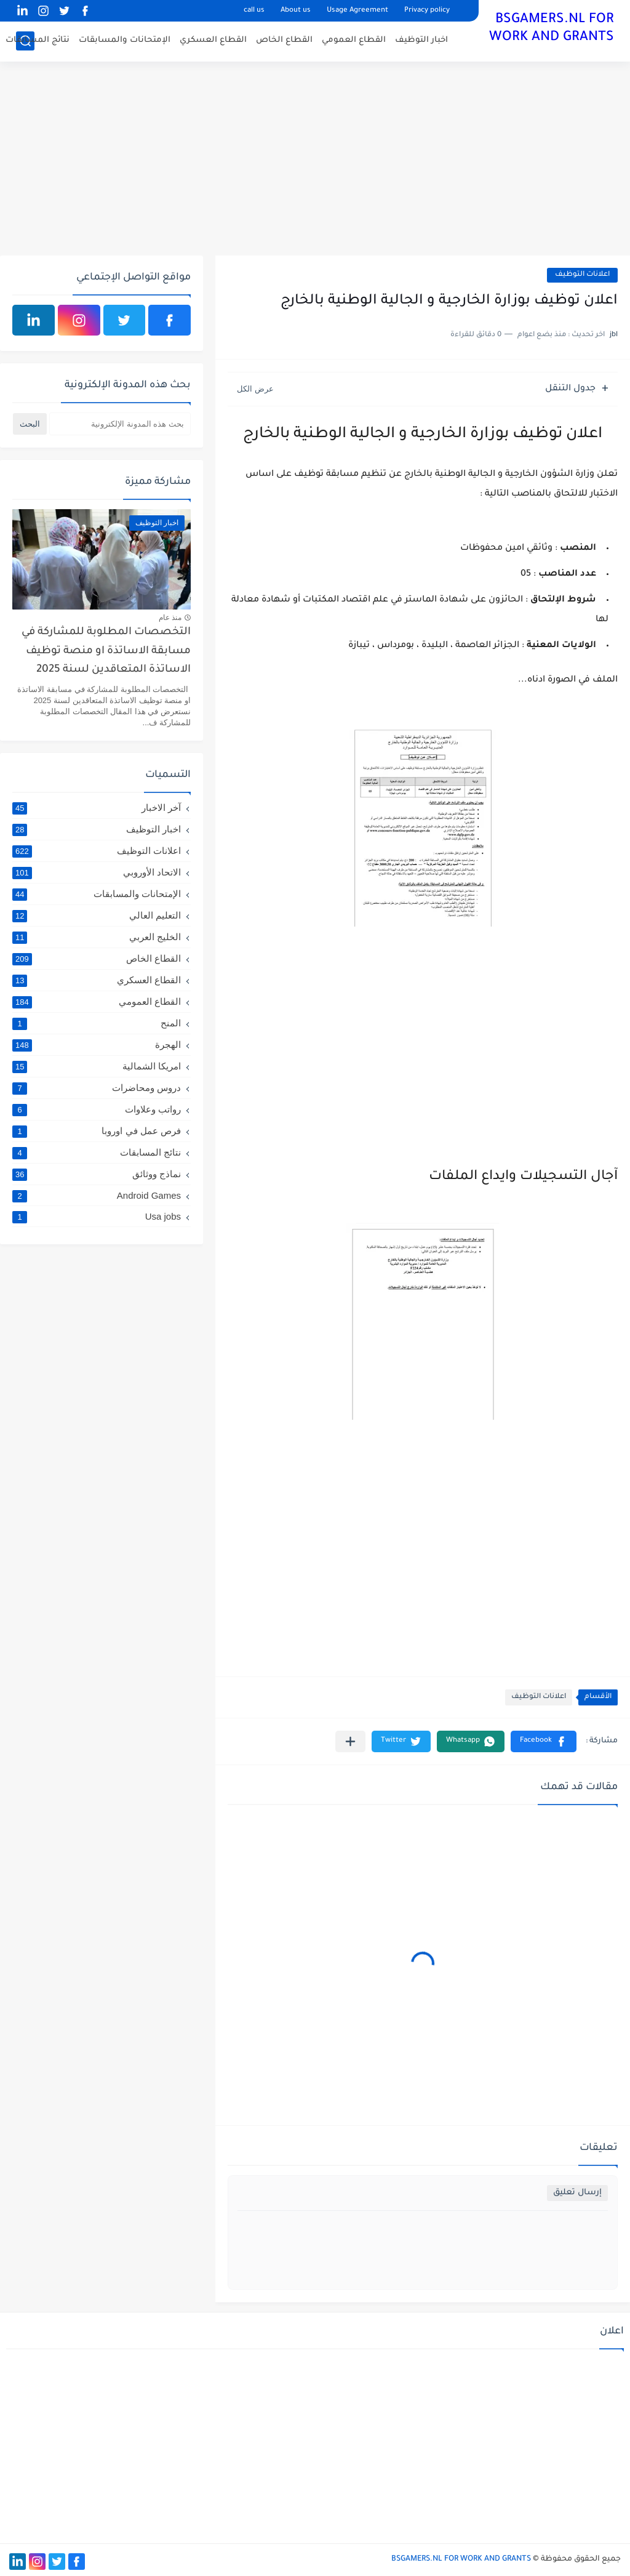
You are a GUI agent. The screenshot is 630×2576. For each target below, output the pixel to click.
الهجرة (96, 1044)
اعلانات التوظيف (582, 275)
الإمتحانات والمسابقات (124, 40)
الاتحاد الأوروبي (96, 872)
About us (296, 11)
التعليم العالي (96, 915)
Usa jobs (96, 1216)
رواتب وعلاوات (96, 1109)
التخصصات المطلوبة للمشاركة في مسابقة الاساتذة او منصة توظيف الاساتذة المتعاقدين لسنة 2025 (106, 651)
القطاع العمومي (354, 40)
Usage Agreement (357, 11)
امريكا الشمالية (96, 1066)
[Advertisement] (315, 160)
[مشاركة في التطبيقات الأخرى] (350, 1741)
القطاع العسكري (213, 40)
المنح (96, 1023)
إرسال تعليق (577, 2192)
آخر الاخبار (96, 807)
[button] (543, 1741)
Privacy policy (427, 11)
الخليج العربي (96, 937)
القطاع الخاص (284, 40)
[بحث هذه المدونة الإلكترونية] (120, 424)
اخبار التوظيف (421, 40)
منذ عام (170, 617)
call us (254, 11)
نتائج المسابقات (38, 40)
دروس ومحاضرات (96, 1087)
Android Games (96, 1195)
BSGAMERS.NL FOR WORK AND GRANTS (551, 29)
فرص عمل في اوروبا (96, 1131)
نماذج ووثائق (96, 1174)
